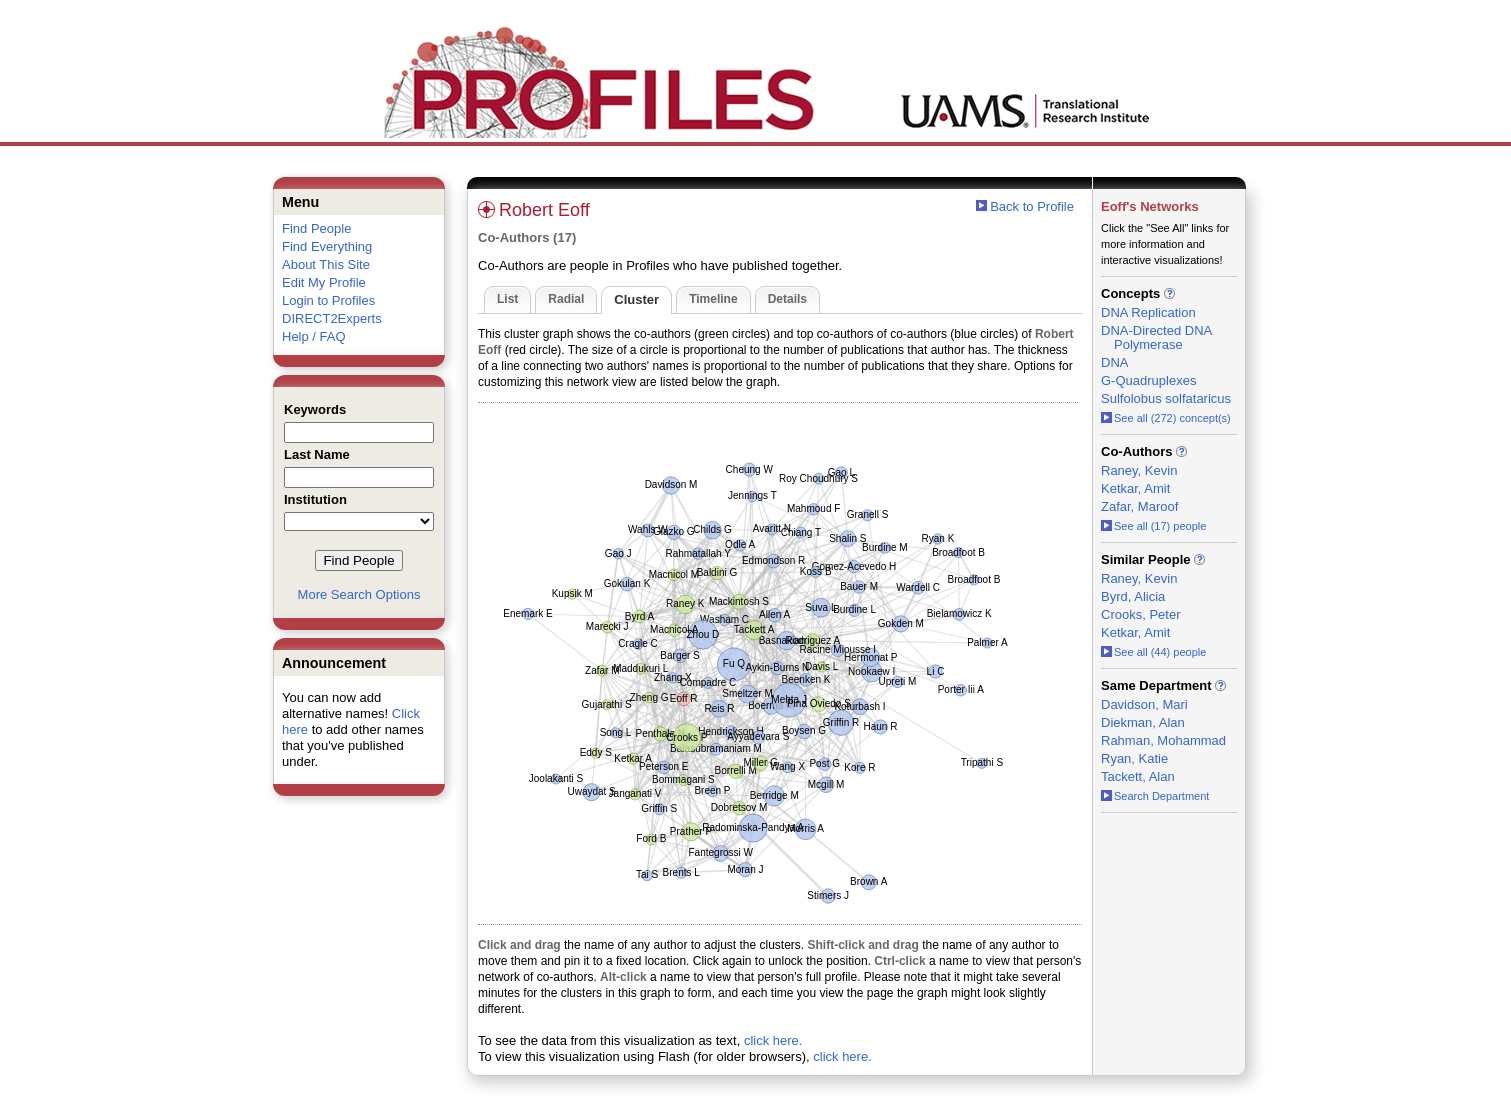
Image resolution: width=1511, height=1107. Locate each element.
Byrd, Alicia (1133, 596)
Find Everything (327, 246)
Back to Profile (1032, 206)
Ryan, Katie (1134, 758)
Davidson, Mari (1144, 704)
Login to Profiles (328, 300)
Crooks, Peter (1140, 614)
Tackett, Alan (1138, 776)
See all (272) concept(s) (1166, 418)
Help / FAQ (314, 336)
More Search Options (359, 594)
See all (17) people (1153, 526)
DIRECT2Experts (332, 318)
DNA (1114, 362)
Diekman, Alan (1143, 722)
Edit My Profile (324, 282)
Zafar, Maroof (1139, 506)
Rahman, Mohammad (1163, 740)
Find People (316, 228)
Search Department (1155, 796)
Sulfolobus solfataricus (1166, 398)
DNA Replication (1148, 312)
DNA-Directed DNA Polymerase (1156, 337)
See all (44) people (1153, 652)
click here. (773, 1040)
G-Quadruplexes (1148, 380)
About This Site (326, 264)
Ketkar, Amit (1135, 488)
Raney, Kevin (1139, 470)
